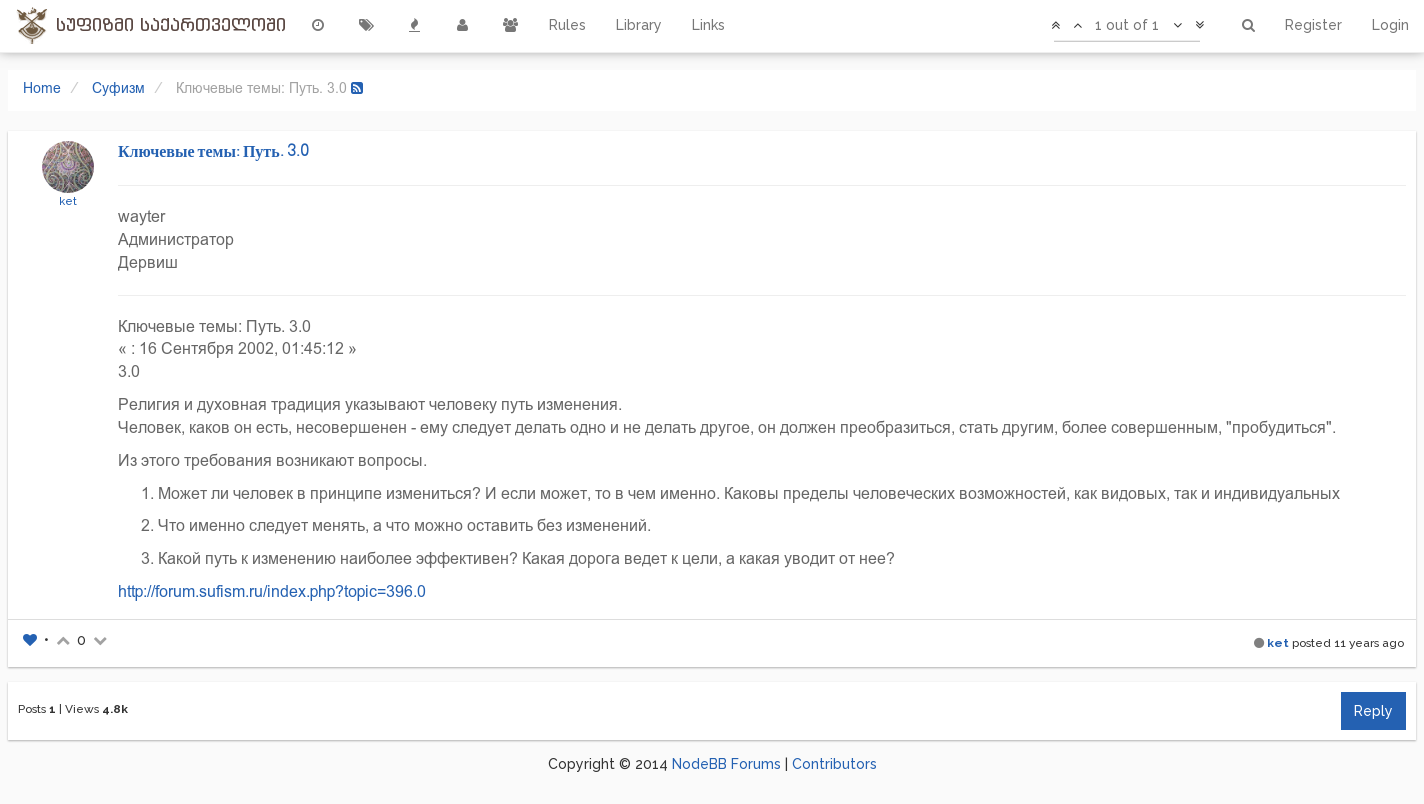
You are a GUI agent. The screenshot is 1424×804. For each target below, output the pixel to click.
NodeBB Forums (726, 764)
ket (68, 201)
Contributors (834, 764)
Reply (1373, 711)
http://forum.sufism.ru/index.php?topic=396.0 (272, 591)
